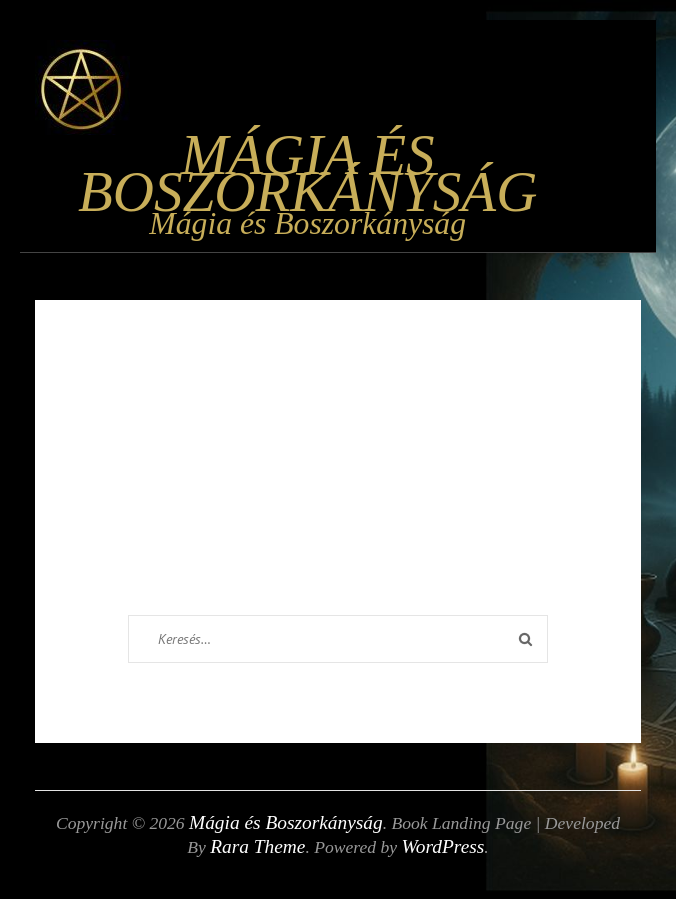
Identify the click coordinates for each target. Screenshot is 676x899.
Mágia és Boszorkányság (307, 173)
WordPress (443, 846)
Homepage (372, 599)
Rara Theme (257, 846)
